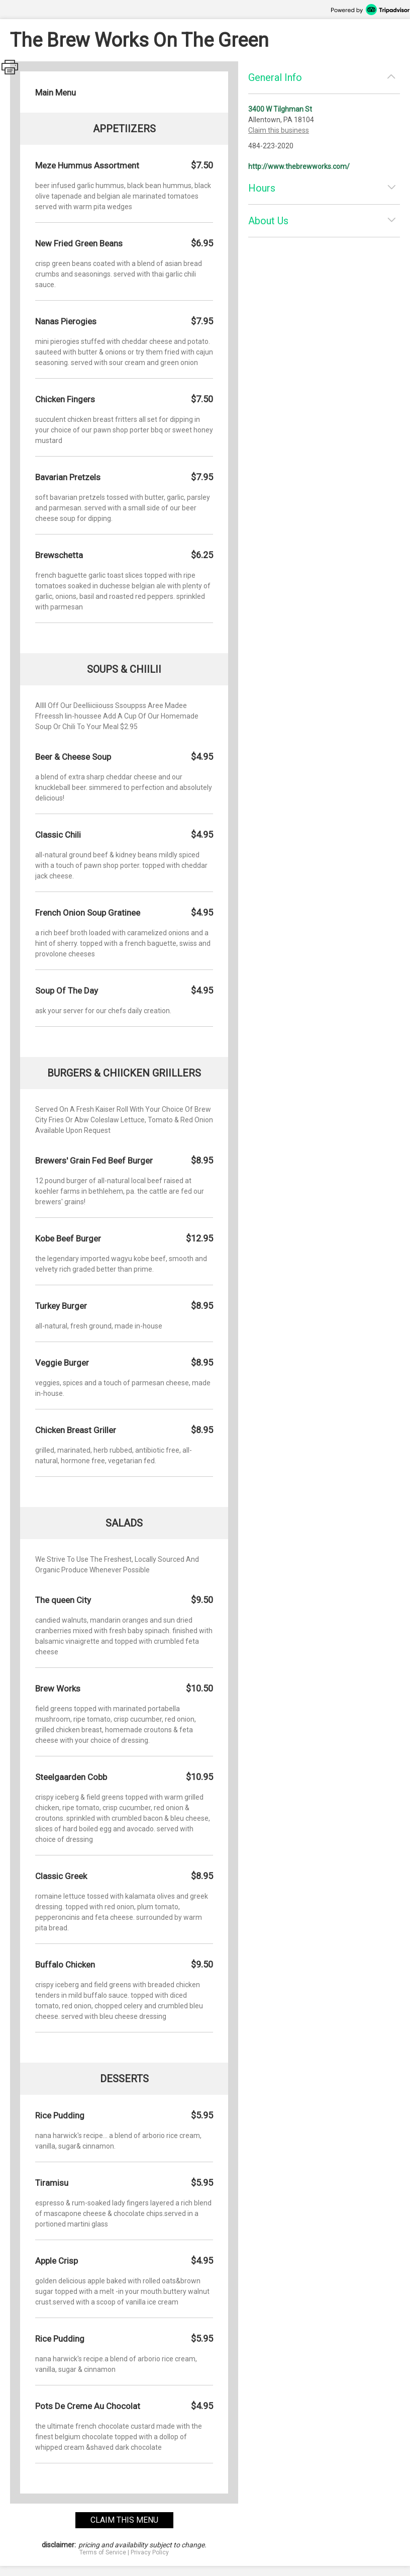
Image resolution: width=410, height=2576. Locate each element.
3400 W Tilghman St (280, 109)
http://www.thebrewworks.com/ (299, 166)
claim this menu (124, 2520)
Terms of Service (102, 2552)
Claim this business (278, 130)
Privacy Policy (150, 2552)
